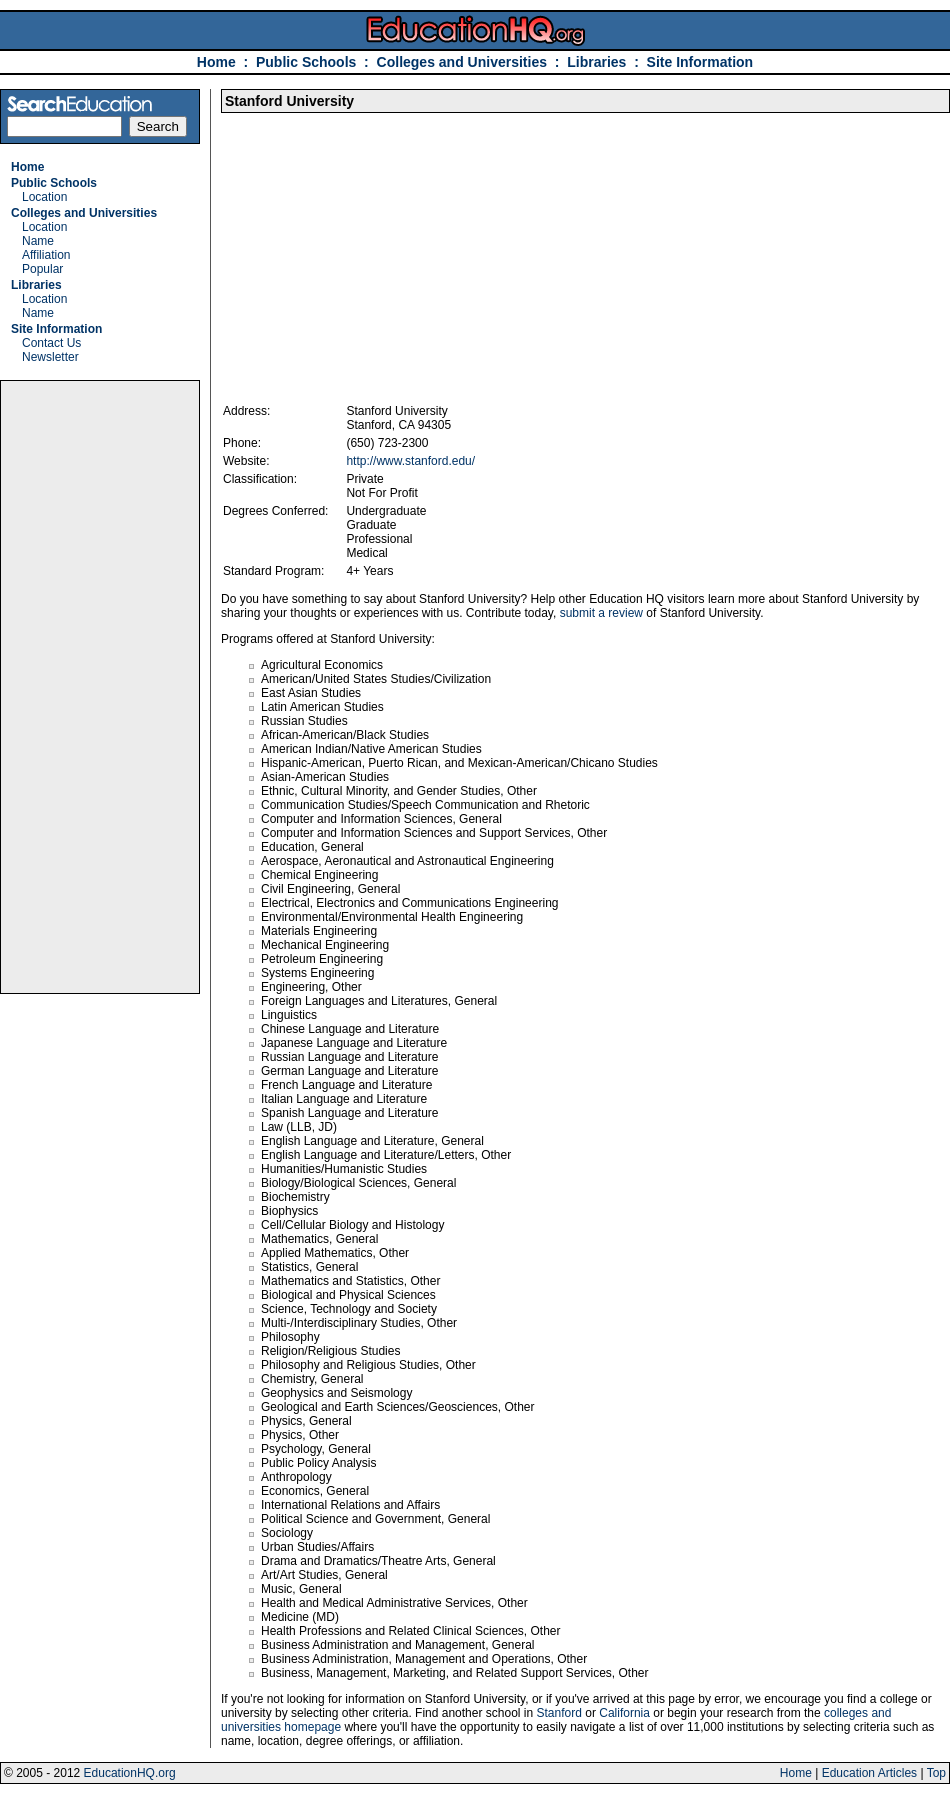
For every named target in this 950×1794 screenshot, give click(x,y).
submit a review (601, 613)
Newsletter (50, 357)
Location (44, 197)
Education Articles (869, 1773)
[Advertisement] (100, 687)
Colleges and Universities (462, 62)
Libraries (596, 62)
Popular (42, 269)
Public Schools (308, 62)
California (624, 1713)
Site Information (700, 62)
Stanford (559, 1713)
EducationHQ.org (130, 1773)
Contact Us (51, 343)
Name (38, 241)
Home (216, 62)
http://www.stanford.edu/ (410, 461)
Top (936, 1773)
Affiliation (46, 255)
